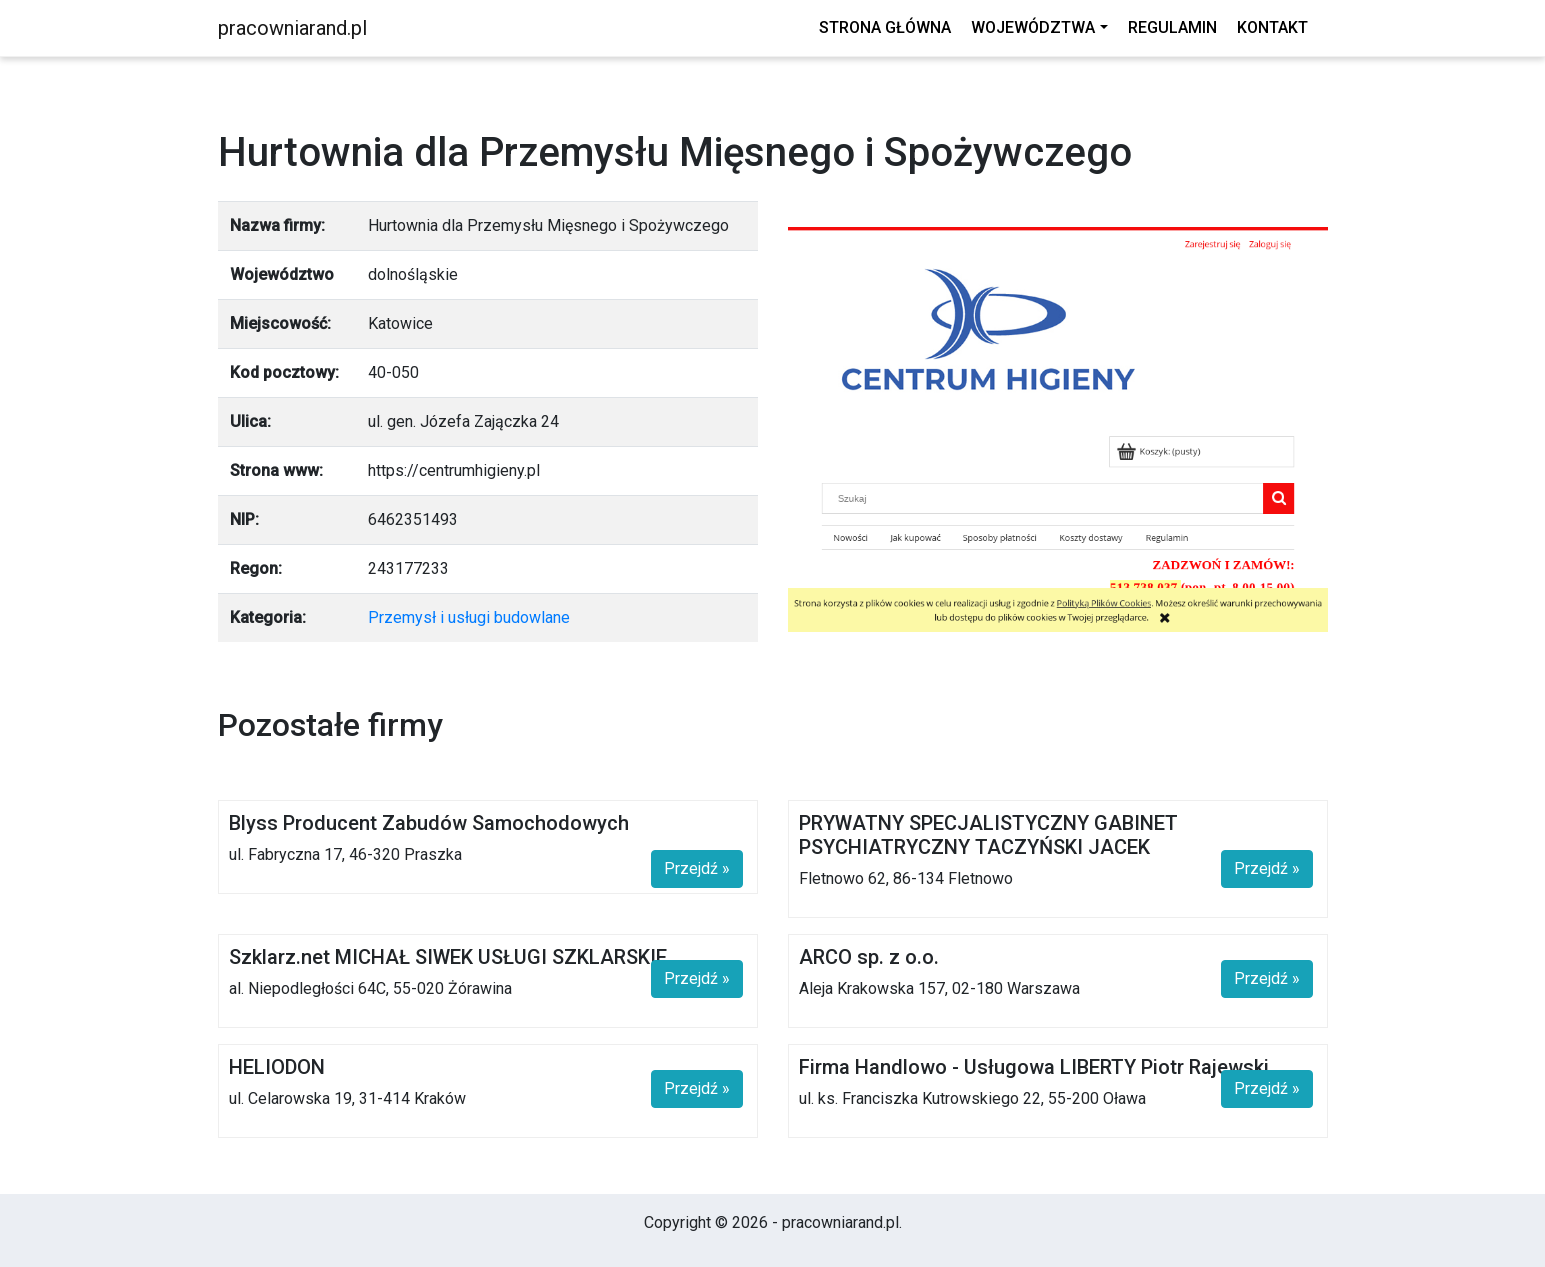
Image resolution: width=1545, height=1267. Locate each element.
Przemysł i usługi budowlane (469, 617)
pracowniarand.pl (292, 28)
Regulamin (1172, 27)
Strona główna (885, 27)
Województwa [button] (1033, 27)
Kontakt (1272, 27)
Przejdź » (697, 868)
